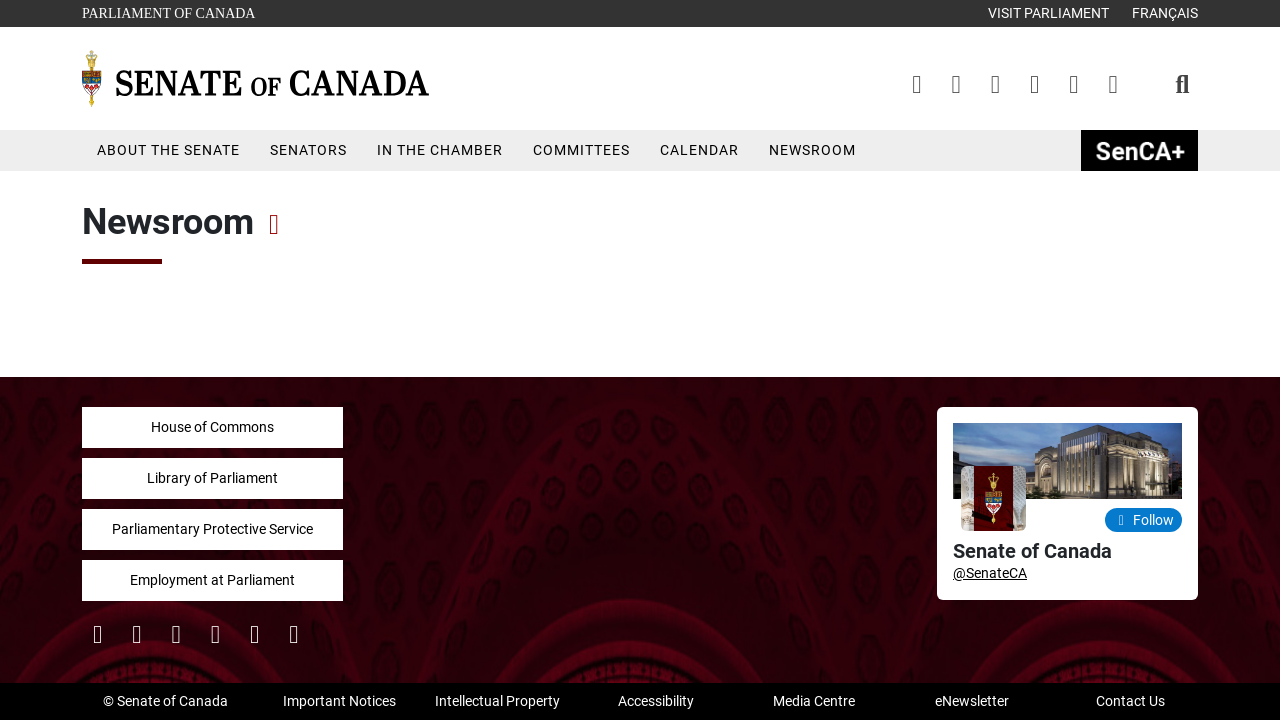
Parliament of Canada (168, 11)
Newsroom (812, 150)
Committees (581, 150)
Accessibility (656, 701)
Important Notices (339, 701)
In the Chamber (440, 150)
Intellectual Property (497, 701)
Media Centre (814, 701)
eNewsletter (972, 701)
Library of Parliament (212, 478)
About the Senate (168, 150)
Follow (1144, 520)
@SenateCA (990, 573)
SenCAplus (1139, 150)
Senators (308, 150)
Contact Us (1130, 701)
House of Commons (212, 427)
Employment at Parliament (212, 580)
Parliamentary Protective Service (212, 529)
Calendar (699, 150)
